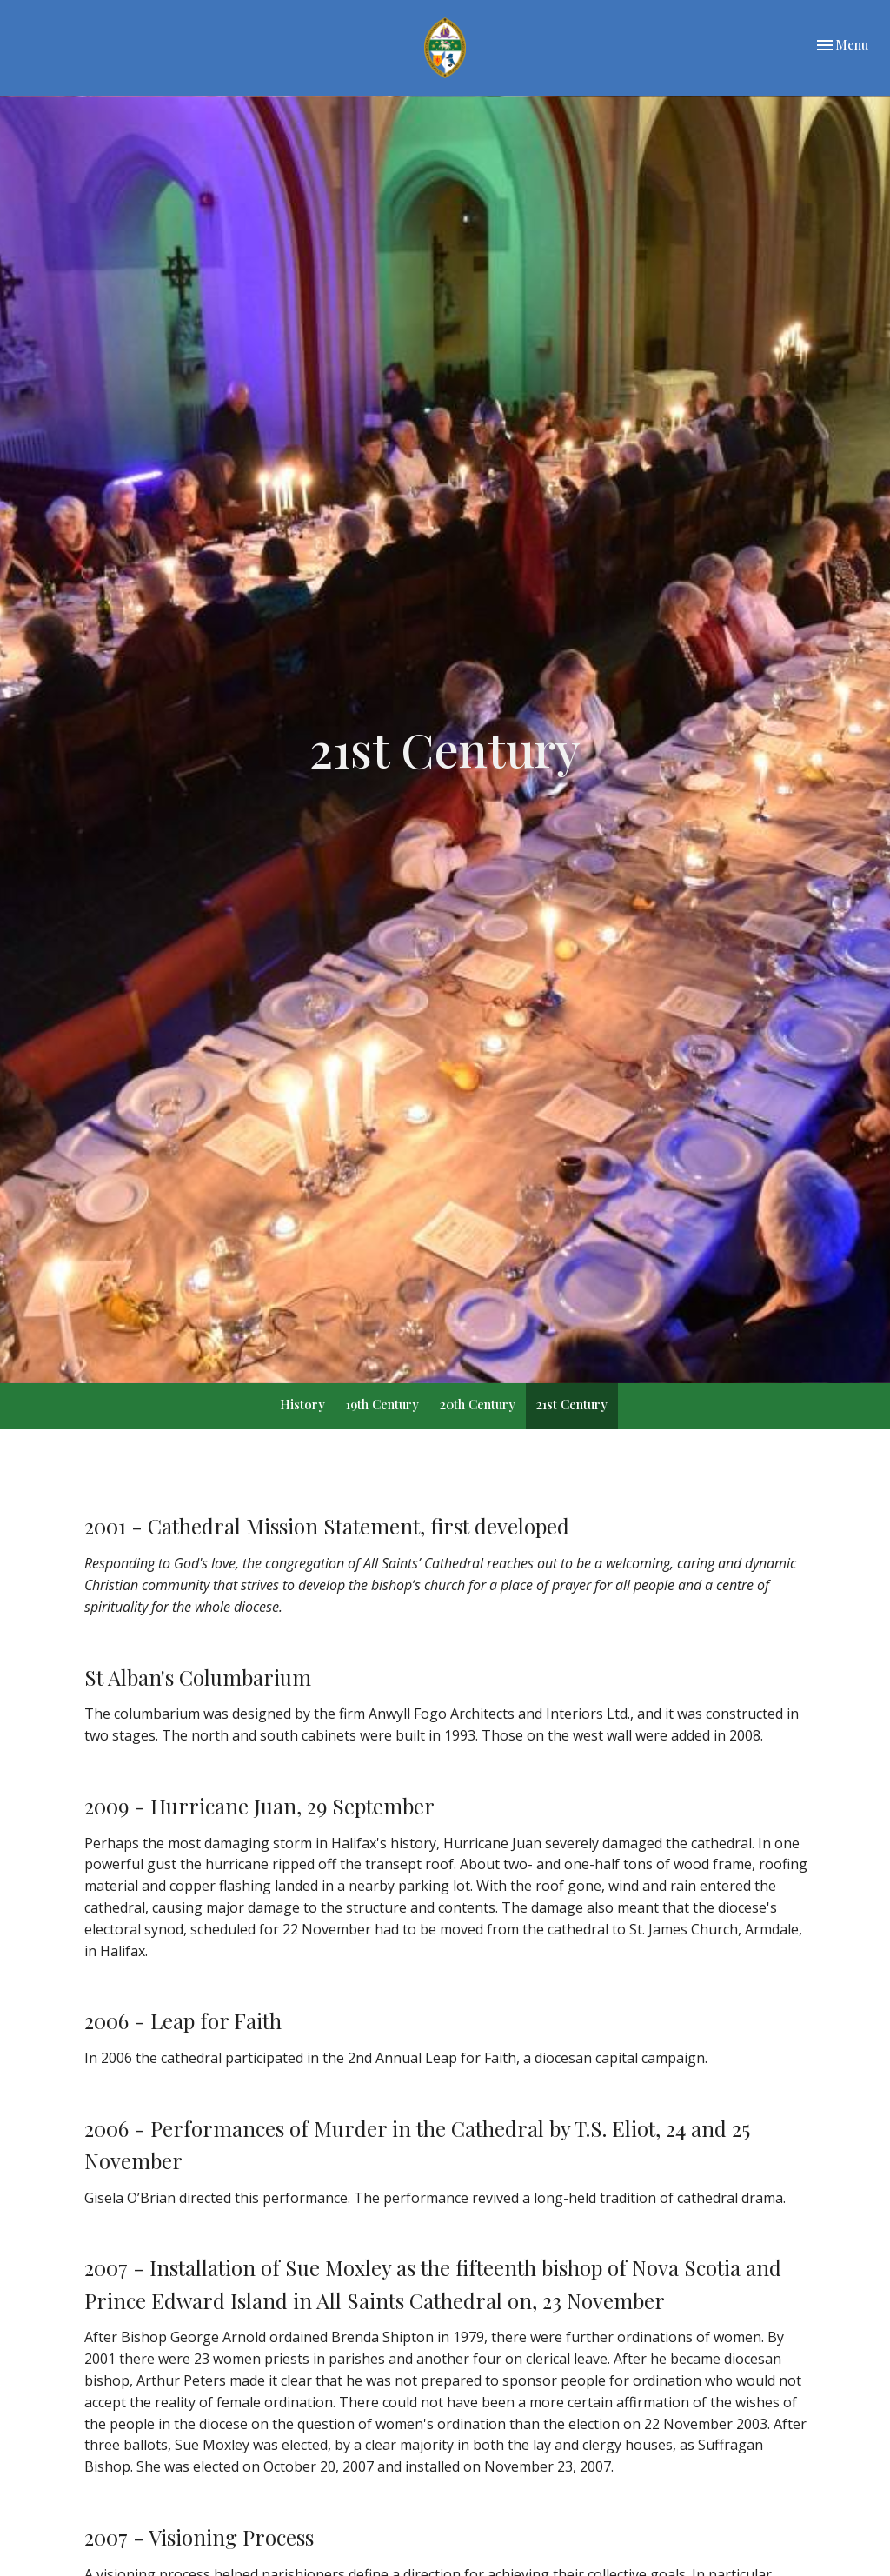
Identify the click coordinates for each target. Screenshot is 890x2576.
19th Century (382, 1404)
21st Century (572, 1404)
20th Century (477, 1404)
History (302, 1404)
